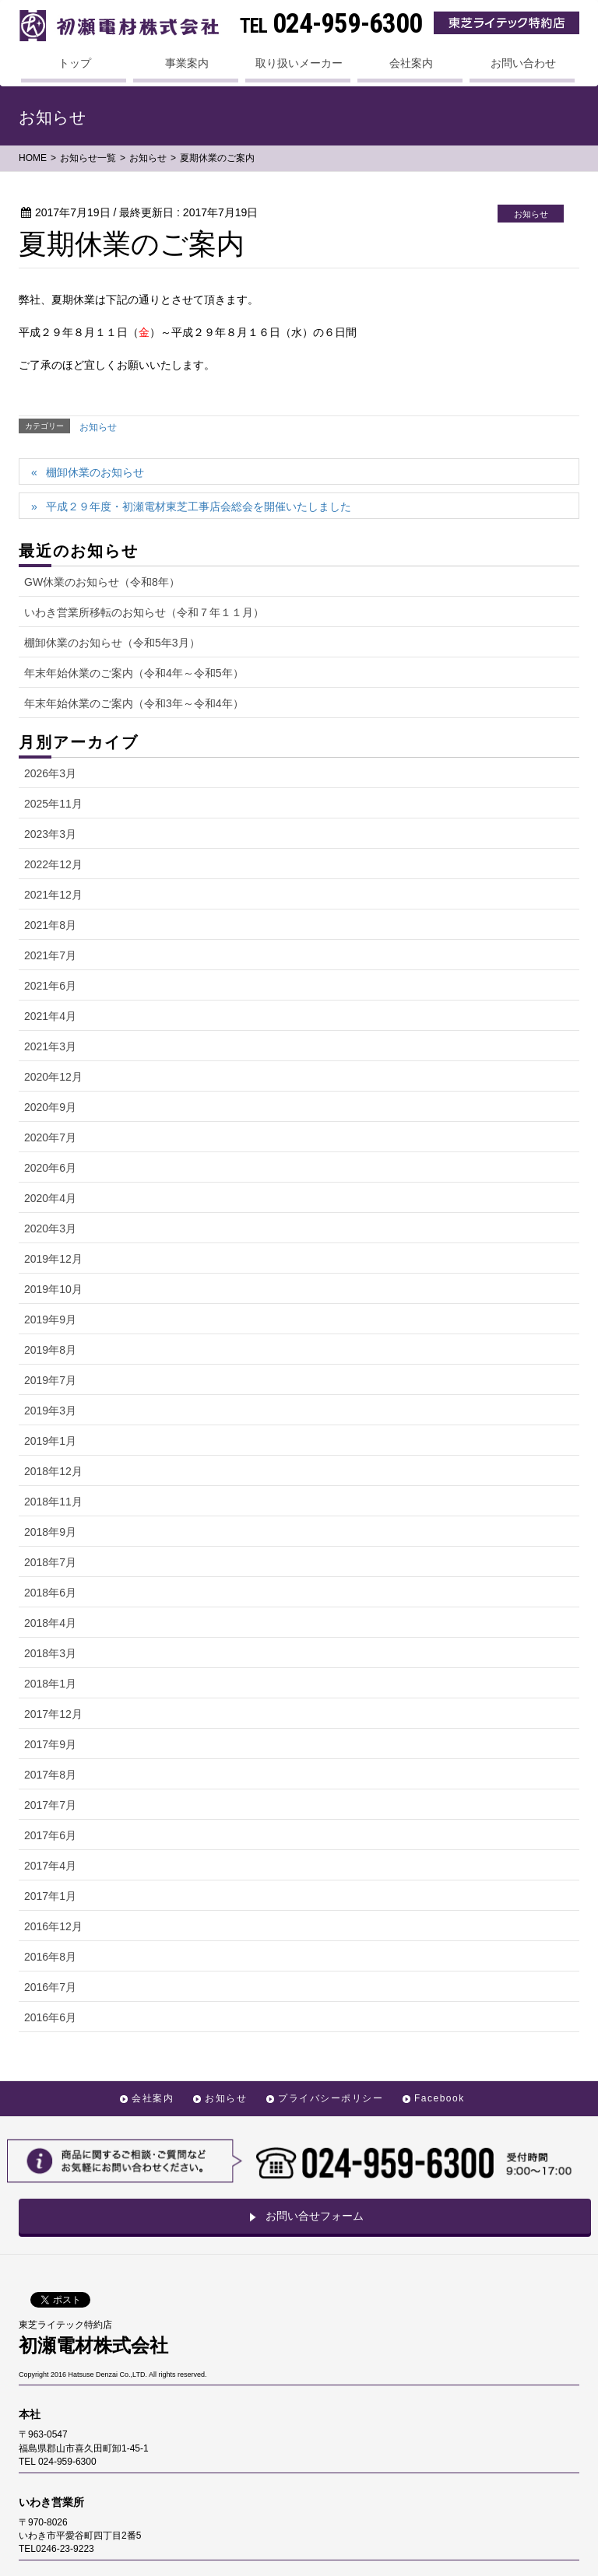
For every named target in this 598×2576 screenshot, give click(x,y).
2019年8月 (50, 1350)
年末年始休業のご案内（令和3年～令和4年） (134, 703)
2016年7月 (50, 1987)
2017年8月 (50, 1774)
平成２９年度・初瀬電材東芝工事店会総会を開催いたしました (198, 506)
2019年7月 (50, 1380)
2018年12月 (53, 1471)
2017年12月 (53, 1714)
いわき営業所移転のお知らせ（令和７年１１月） (144, 612)
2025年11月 (53, 803)
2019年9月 (50, 1319)
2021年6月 (50, 986)
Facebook (439, 2098)
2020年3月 (50, 1228)
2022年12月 (53, 864)
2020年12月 (53, 1077)
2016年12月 (53, 1926)
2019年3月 (50, 1410)
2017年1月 (50, 1896)
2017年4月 (50, 1865)
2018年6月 (50, 1592)
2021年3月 (50, 1046)
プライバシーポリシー (330, 2098)
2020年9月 (50, 1107)
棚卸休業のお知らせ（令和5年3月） (112, 642)
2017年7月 (50, 1805)
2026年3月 (50, 773)
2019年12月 (53, 1259)
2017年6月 (50, 1835)
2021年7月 (50, 955)
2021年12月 (53, 894)
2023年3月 (50, 834)
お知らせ (98, 427)
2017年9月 (50, 1744)
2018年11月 (53, 1501)
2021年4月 (50, 1016)
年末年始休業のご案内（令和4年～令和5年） (134, 673)
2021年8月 (50, 925)
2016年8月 (50, 1956)
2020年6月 (50, 1168)
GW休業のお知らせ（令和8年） (102, 582)
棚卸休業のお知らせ (95, 472)
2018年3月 (50, 1653)
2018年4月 (50, 1623)
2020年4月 (50, 1198)
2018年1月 (50, 1683)
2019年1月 (50, 1441)
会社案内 (153, 2098)
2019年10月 (53, 1289)
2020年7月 (50, 1137)
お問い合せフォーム (305, 2216)
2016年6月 (50, 2017)
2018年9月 (50, 1532)
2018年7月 (50, 1562)
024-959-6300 (331, 24)
